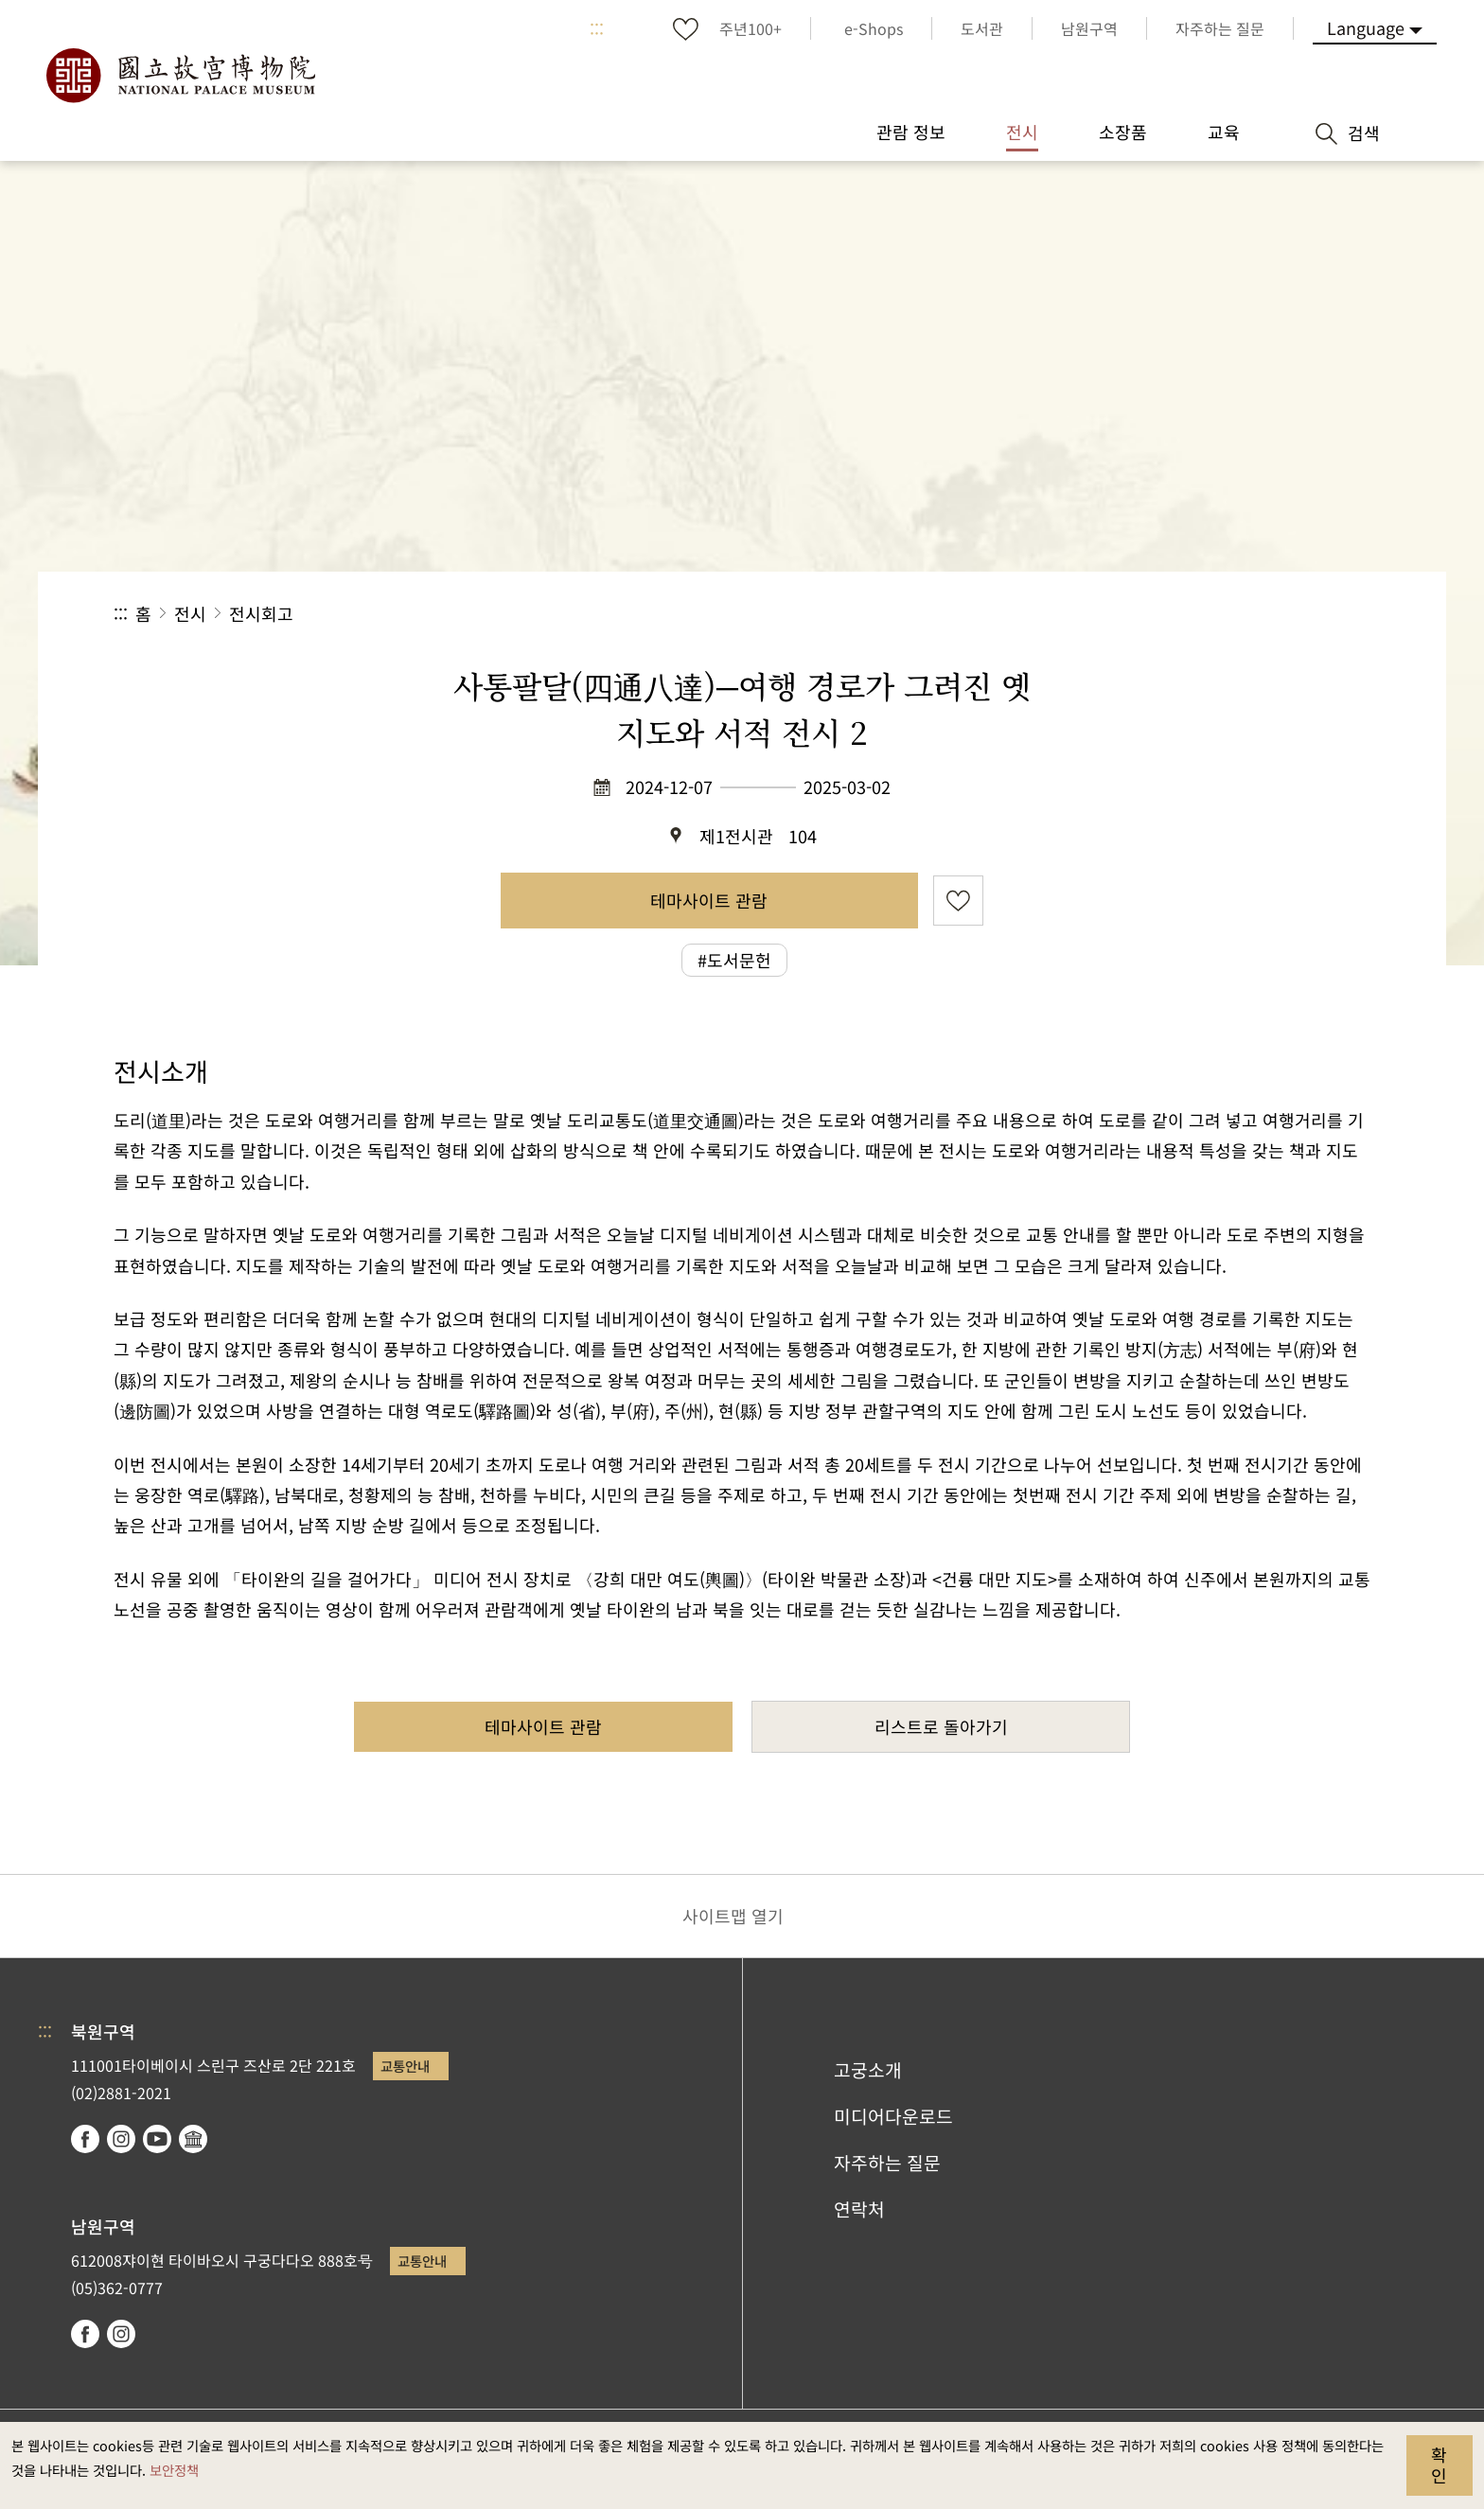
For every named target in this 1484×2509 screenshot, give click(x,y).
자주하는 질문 (887, 2162)
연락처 (859, 2209)
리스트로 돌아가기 (941, 1726)
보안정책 (174, 2470)
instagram (121, 2139)
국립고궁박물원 (180, 75)
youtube (157, 2139)
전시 (190, 613)
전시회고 (261, 613)
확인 (1439, 2464)
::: (597, 28)
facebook (85, 2139)
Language (1365, 27)
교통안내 (405, 2066)
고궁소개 (868, 2070)
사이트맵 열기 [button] (733, 1915)
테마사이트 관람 (709, 900)
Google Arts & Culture (193, 2139)
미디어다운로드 (893, 2116)
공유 (1163, 613)
